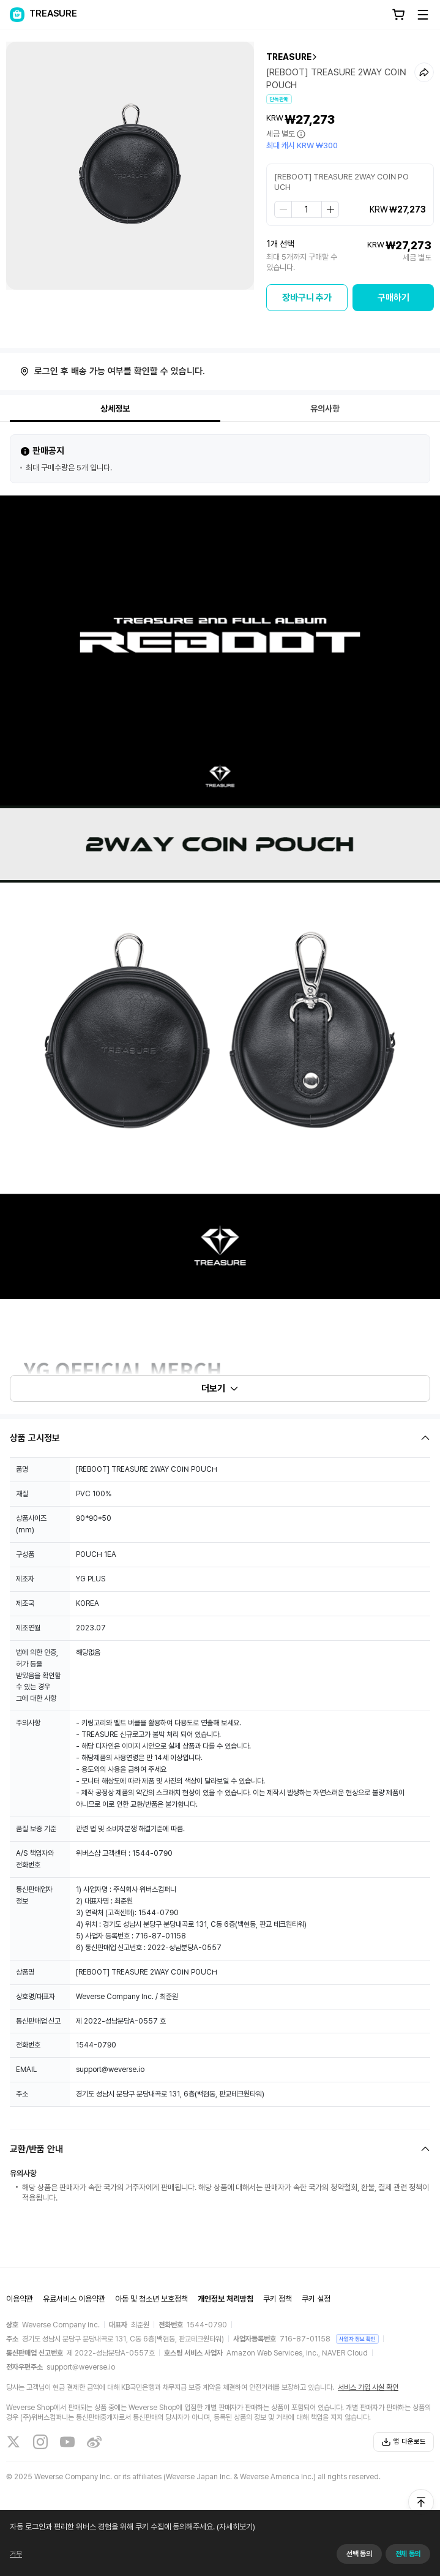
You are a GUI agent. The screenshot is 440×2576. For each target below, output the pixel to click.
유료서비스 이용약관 (74, 2298)
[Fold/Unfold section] (220, 1438)
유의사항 (325, 408)
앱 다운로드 (403, 2442)
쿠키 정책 (277, 2298)
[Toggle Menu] (423, 14)
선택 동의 (358, 2554)
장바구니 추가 (307, 297)
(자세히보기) (235, 2526)
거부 (16, 2554)
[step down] (283, 209)
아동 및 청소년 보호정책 (151, 2298)
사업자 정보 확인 (357, 2338)
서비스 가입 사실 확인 (368, 2387)
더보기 (220, 1388)
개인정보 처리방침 (225, 2298)
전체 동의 (407, 2554)
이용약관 (19, 2298)
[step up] (329, 209)
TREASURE (288, 57)
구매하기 (393, 297)
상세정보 (115, 408)
